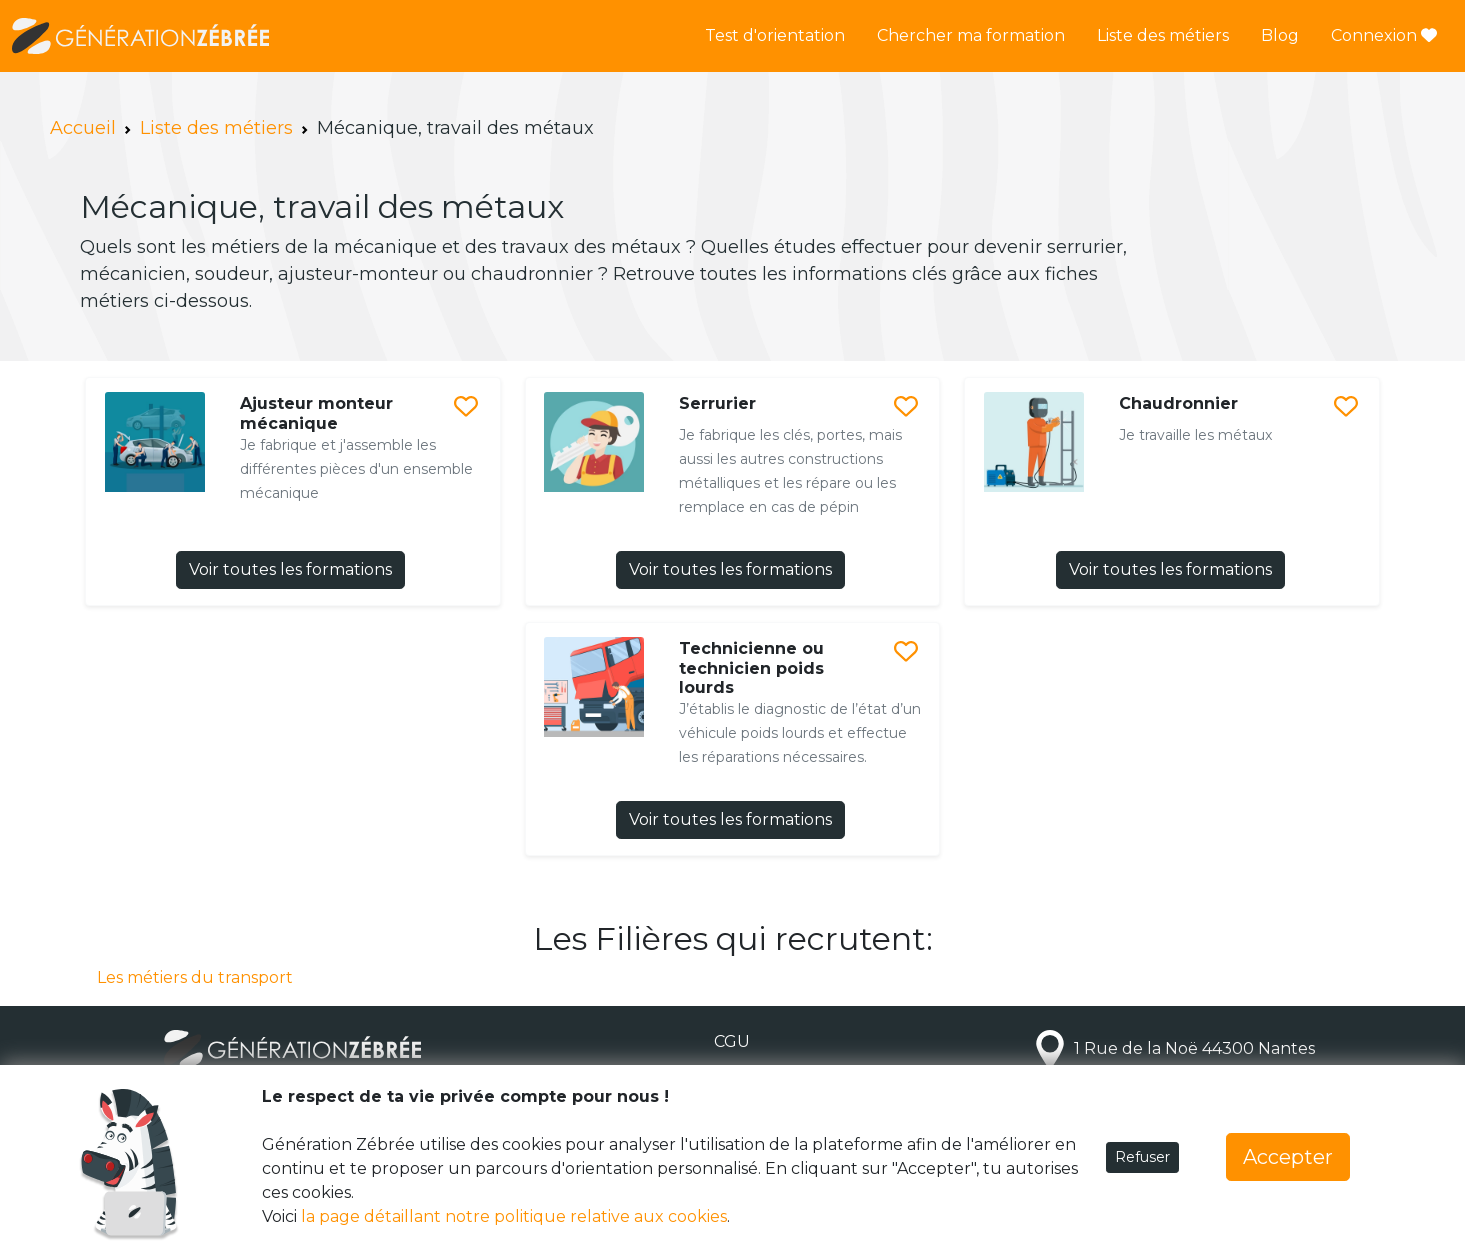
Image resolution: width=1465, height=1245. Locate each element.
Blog (1280, 35)
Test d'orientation (775, 35)
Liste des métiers (1163, 35)
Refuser (1142, 1157)
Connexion (1384, 35)
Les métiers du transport (195, 977)
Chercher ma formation (971, 35)
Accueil (83, 128)
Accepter (1288, 1157)
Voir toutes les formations (290, 569)
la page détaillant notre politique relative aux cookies (514, 1216)
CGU (732, 1041)
